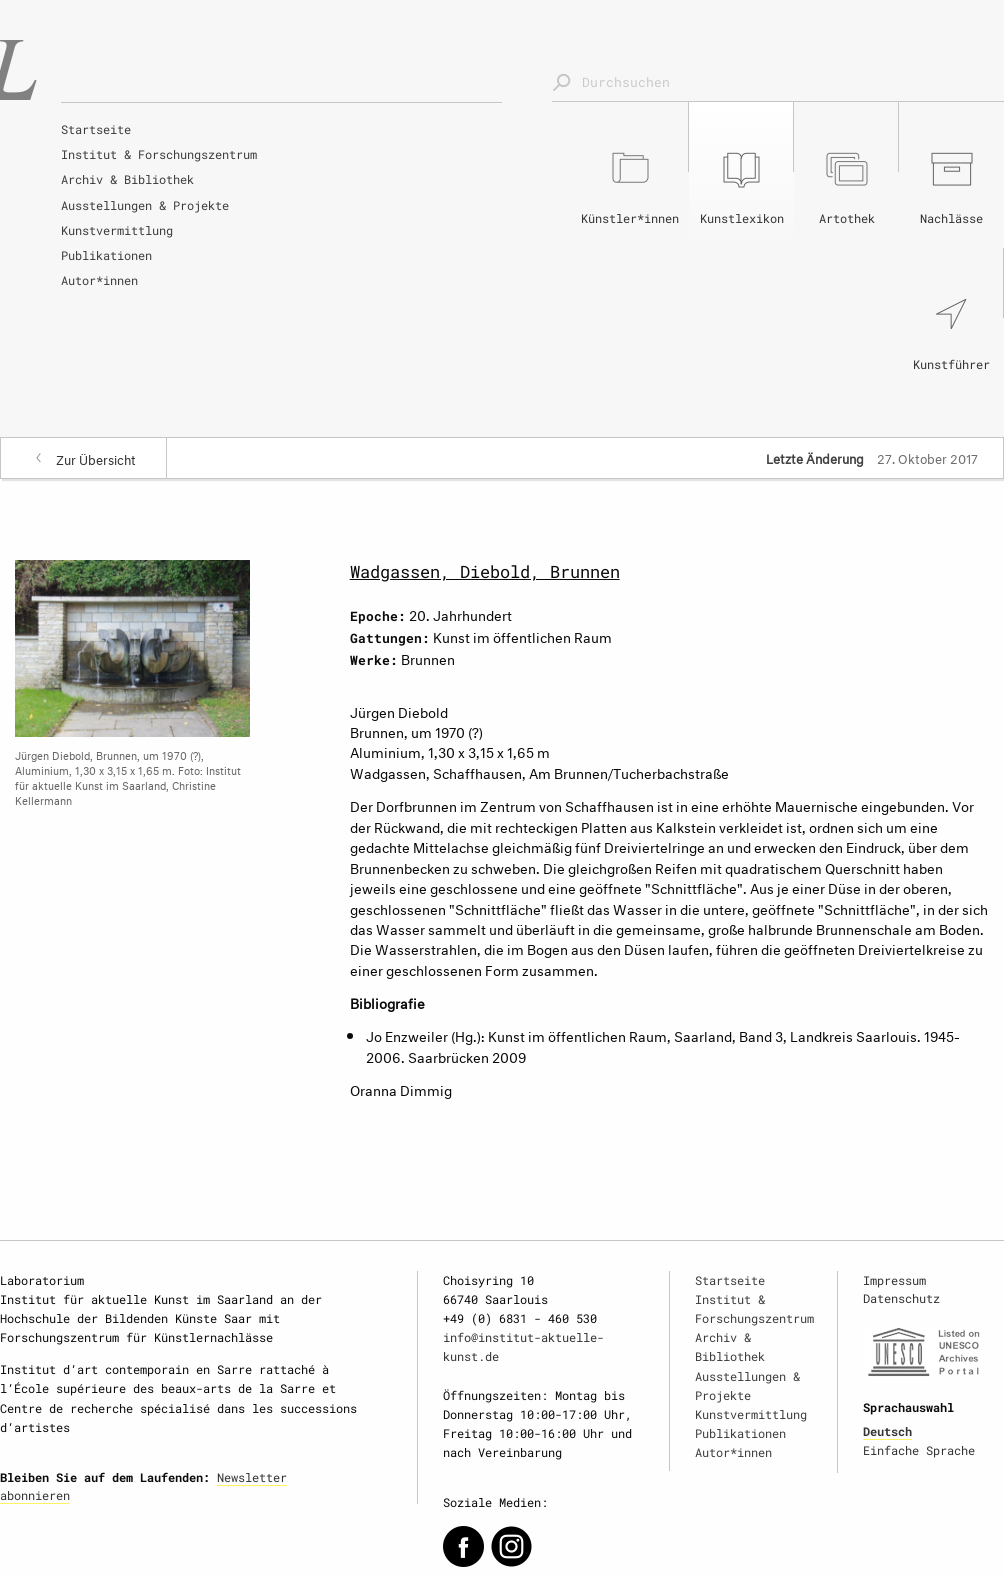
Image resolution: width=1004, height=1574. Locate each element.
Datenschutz (901, 1298)
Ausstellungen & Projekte (145, 205)
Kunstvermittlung (117, 230)
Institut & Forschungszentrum (159, 154)
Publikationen (106, 255)
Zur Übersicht (96, 458)
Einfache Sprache (919, 1450)
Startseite (96, 129)
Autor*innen (99, 280)
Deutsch (887, 1431)
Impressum (894, 1280)
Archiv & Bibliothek (127, 179)
